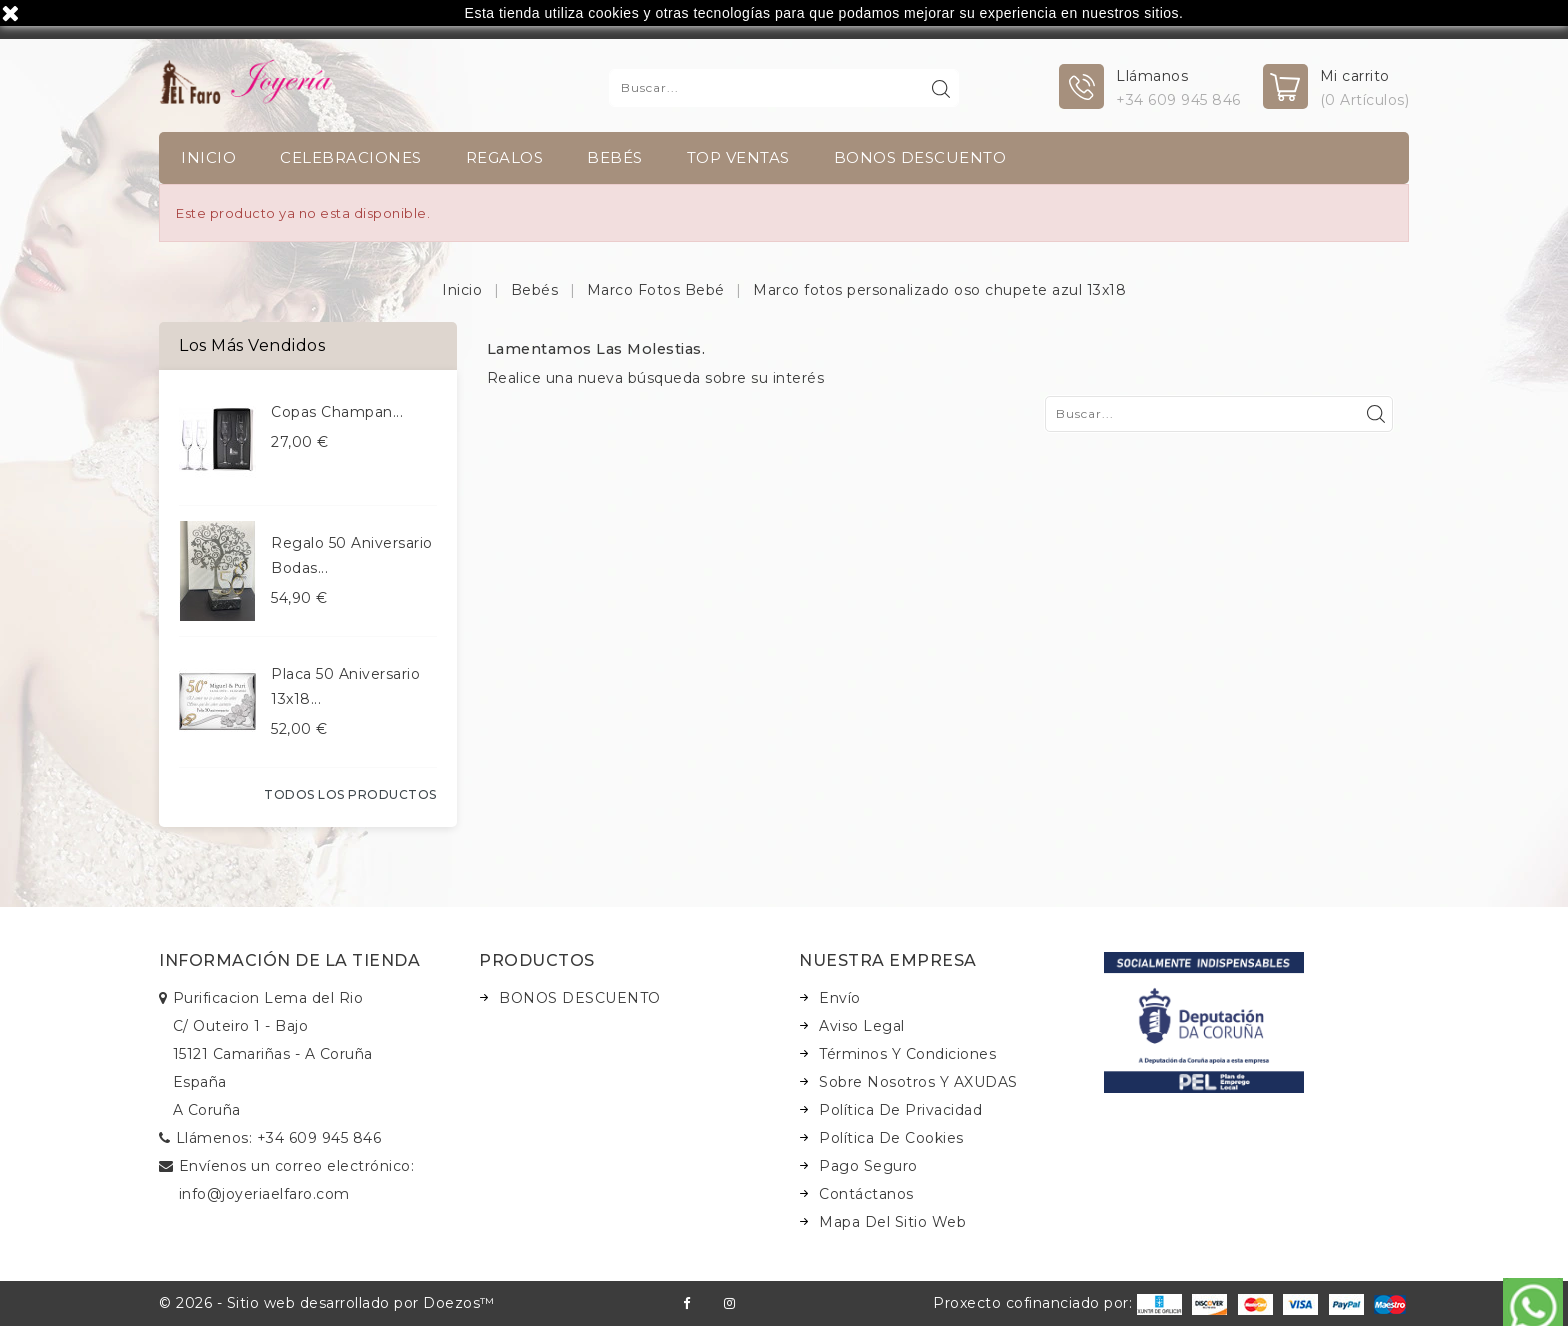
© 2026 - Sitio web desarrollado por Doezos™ (327, 1303)
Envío (840, 998)
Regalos (505, 157)
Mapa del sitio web (892, 1222)
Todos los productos (350, 794)
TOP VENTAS (738, 157)
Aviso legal (862, 1026)
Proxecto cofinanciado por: (1057, 1303)
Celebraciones (351, 157)
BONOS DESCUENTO (920, 157)
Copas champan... (337, 412)
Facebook (686, 1303)
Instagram (729, 1303)
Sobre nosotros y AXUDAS (918, 1082)
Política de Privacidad (900, 1110)
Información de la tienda (289, 960)
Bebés (615, 157)
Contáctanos (866, 1194)
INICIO (208, 157)
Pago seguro (868, 1166)
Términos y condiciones (907, 1054)
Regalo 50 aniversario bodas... (352, 555)
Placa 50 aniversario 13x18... (345, 686)
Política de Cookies (891, 1138)
